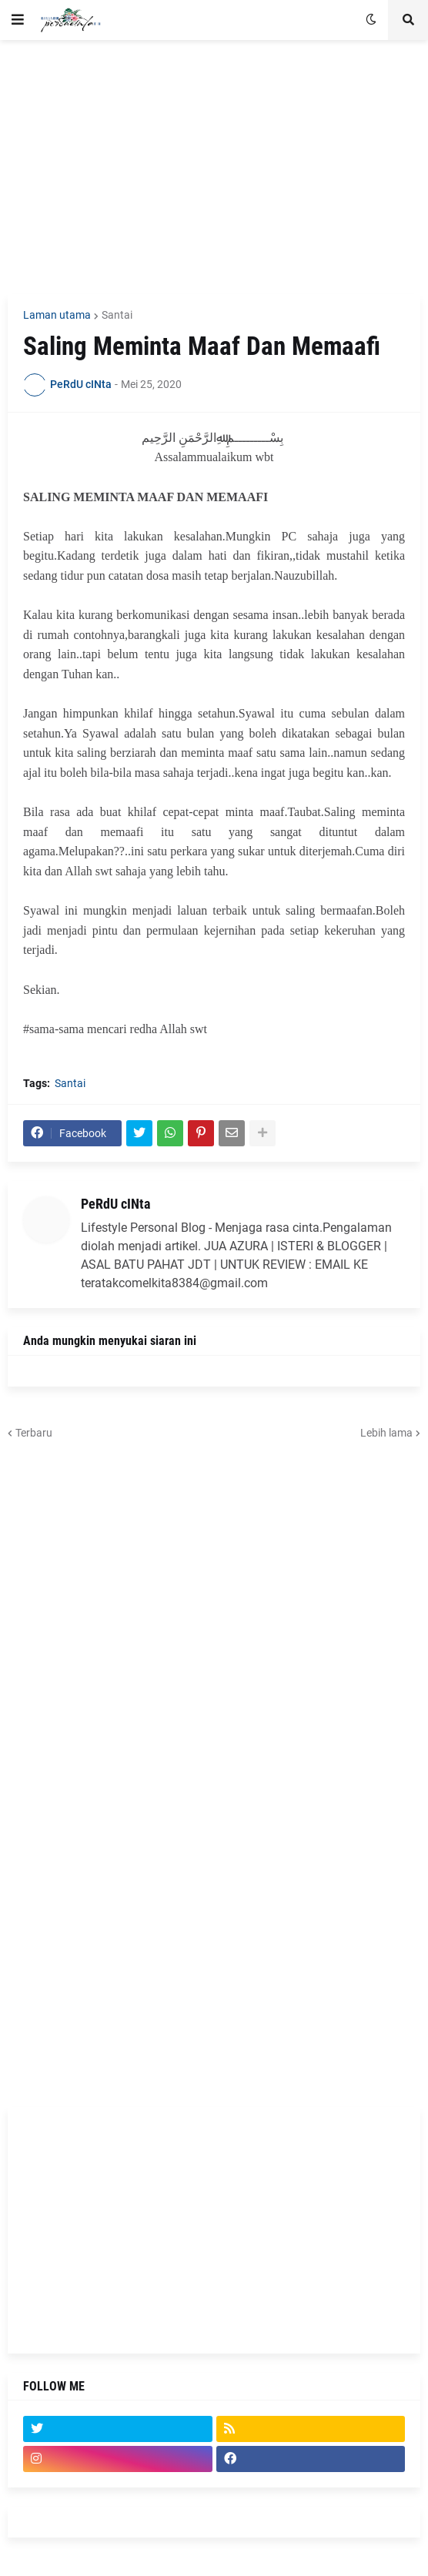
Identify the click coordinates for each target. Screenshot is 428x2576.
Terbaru (33, 1433)
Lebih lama (386, 1433)
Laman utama (57, 314)
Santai (117, 314)
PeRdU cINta (115, 1204)
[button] (17, 20)
